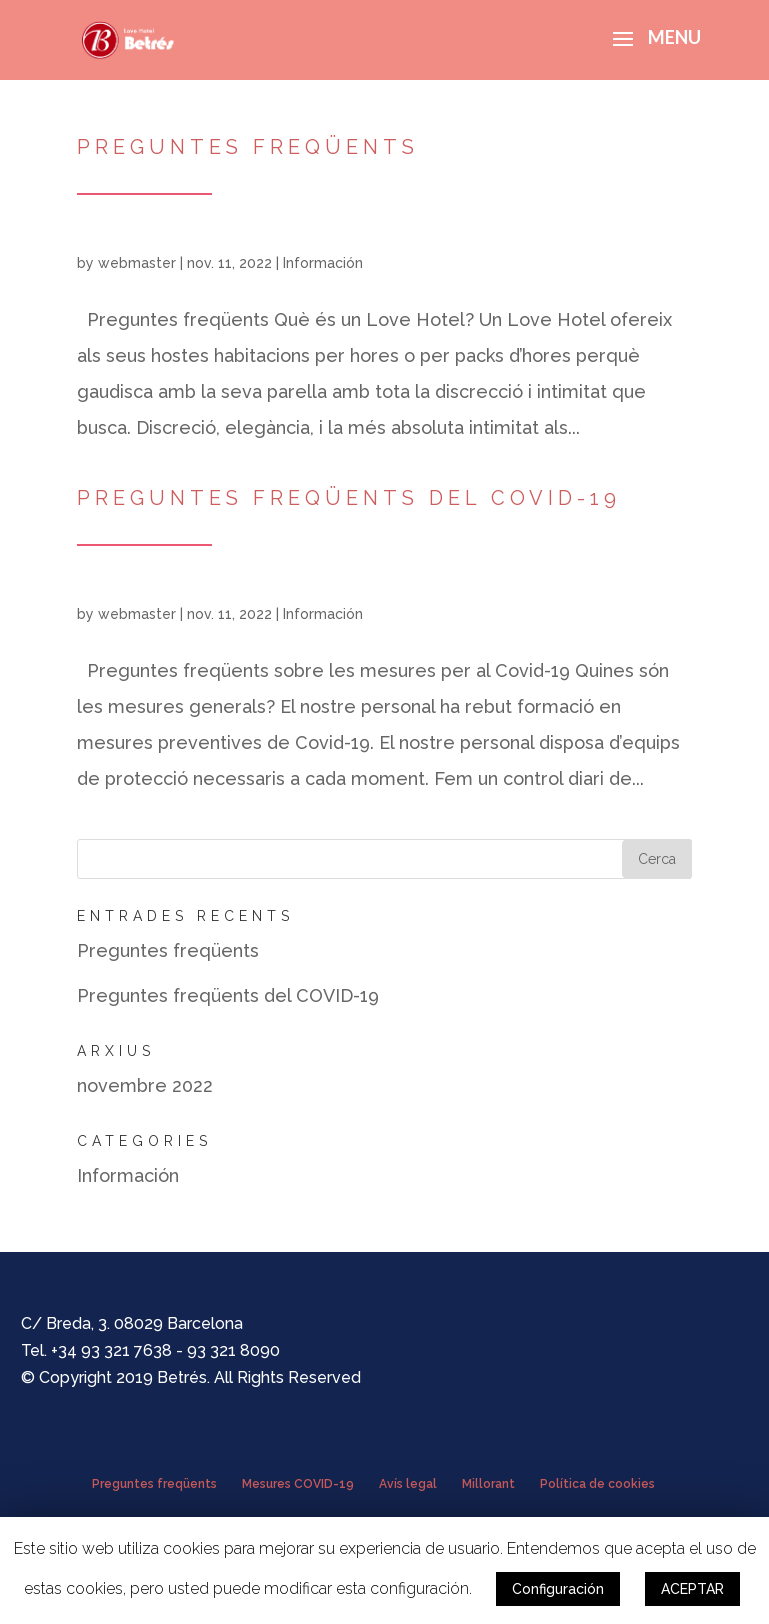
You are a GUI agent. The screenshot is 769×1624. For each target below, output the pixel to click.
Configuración (558, 1589)
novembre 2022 (145, 1085)
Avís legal (408, 1484)
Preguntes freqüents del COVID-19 (349, 498)
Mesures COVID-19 (298, 1484)
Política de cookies (597, 1484)
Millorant (488, 1484)
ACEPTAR (692, 1589)
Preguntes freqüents (248, 147)
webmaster (137, 263)
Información (323, 263)
